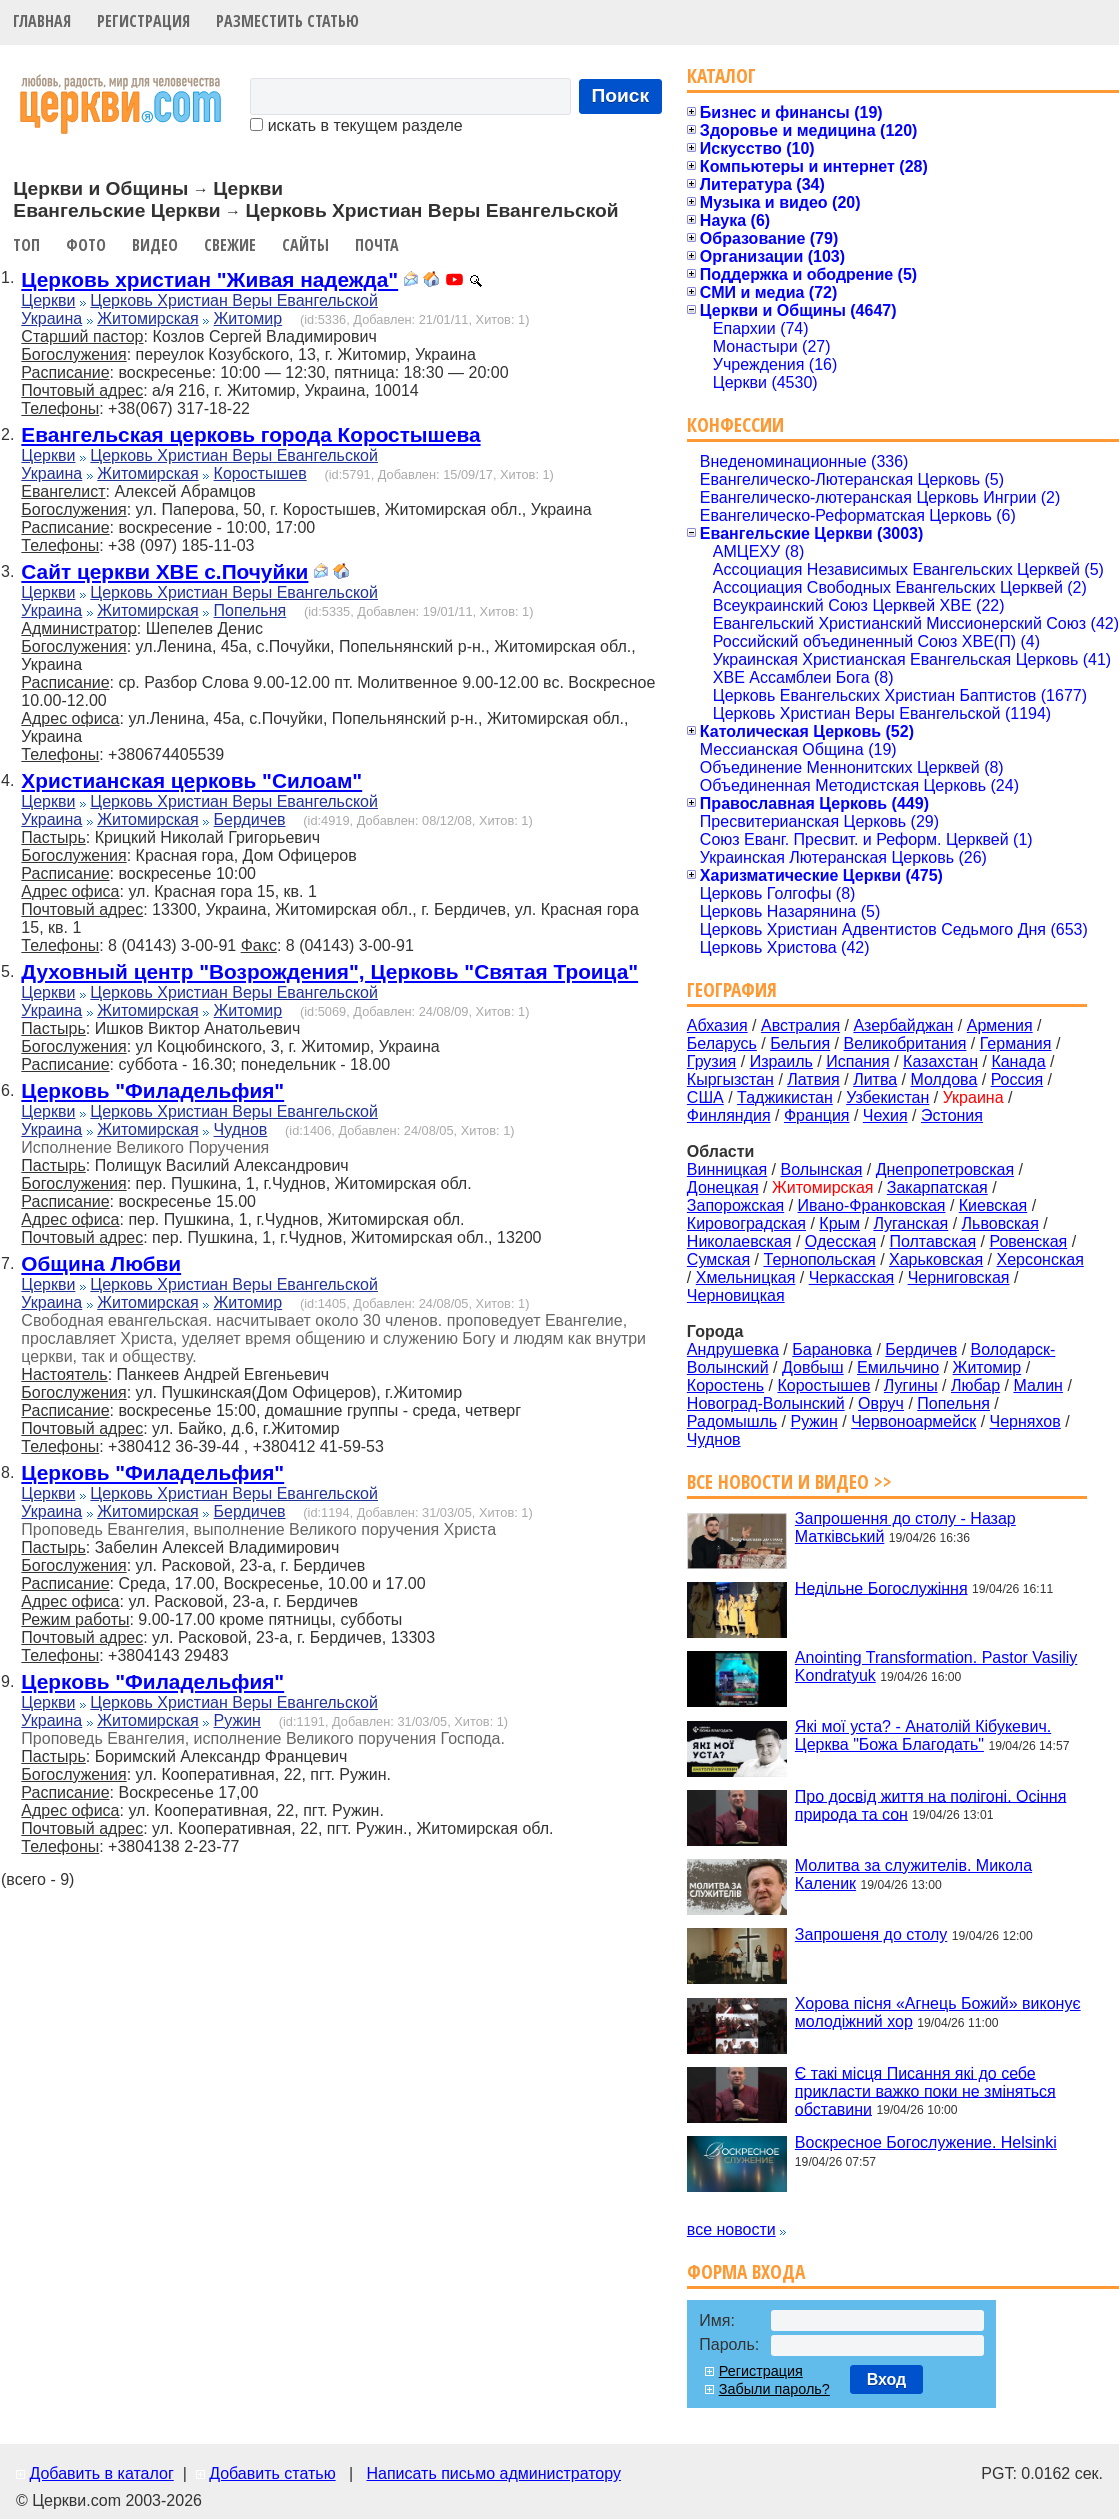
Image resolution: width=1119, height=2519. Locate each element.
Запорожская (735, 1205)
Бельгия (800, 1043)
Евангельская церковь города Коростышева (250, 434)
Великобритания (905, 1043)
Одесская (840, 1241)
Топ (26, 245)
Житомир (248, 318)
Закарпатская (937, 1187)
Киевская (993, 1205)
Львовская (1000, 1223)
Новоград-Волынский (766, 1403)
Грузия (711, 1061)
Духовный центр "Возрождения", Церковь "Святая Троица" (329, 971)
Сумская (718, 1259)
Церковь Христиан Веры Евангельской (234, 300)
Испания (858, 1061)
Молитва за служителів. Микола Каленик (913, 1874)
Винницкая (727, 1169)
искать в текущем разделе (356, 125)
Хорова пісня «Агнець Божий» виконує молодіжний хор (938, 2012)
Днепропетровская (945, 1169)
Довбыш (813, 1367)
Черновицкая (736, 1295)
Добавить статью (272, 2473)
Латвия (813, 1079)
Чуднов (241, 1129)
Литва (875, 1079)
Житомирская (148, 318)
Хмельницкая (746, 1277)
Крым (839, 1223)
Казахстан (940, 1061)
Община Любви (101, 1263)
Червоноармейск (913, 1421)
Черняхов (1025, 1421)
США (705, 1097)
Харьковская (936, 1259)
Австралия (800, 1025)
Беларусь (722, 1043)
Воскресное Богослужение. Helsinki (926, 2142)
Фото (86, 245)
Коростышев (260, 473)
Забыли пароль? (774, 2389)
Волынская (822, 1169)
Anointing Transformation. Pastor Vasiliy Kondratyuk (936, 1666)
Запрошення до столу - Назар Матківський (905, 1527)
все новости (731, 2229)
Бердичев (250, 819)
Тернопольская (820, 1259)
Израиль (781, 1061)
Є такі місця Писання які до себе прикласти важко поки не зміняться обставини (925, 2090)
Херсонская (1040, 1259)
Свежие (230, 245)
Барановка (832, 1349)
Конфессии (735, 424)
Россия (1017, 1079)
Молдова (943, 1079)
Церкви (48, 300)
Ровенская (1028, 1241)
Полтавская (932, 1241)
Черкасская (852, 1277)
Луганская (910, 1223)
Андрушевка (733, 1349)
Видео (155, 245)
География (732, 989)
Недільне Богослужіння (881, 1587)
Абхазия (717, 1025)
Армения (1000, 1025)
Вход (887, 2379)
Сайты (305, 245)
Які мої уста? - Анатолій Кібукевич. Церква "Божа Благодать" (923, 1735)
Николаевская (739, 1241)
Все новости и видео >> (789, 1481)
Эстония (952, 1115)
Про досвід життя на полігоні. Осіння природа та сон (931, 1804)
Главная (42, 21)
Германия (1016, 1043)
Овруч (881, 1403)
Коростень (725, 1385)
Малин (1038, 1385)
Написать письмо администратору (493, 2473)
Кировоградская (746, 1223)
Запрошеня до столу (871, 1934)
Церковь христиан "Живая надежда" (209, 279)
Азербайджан (903, 1025)
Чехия (885, 1115)
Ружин (237, 1720)
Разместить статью (287, 21)
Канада (1018, 1061)
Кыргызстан (730, 1079)
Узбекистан (887, 1097)
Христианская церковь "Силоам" (191, 780)
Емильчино (898, 1367)
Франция (817, 1115)
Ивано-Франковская (872, 1205)
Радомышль (732, 1421)
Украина (51, 318)
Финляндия (729, 1115)
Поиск (621, 95)
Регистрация (143, 21)
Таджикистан (785, 1097)
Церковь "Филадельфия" (152, 1090)
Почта (377, 245)
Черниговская (959, 1277)
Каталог (721, 75)
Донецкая (723, 1187)
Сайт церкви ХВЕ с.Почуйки (164, 571)
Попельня (250, 610)
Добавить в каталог (101, 2473)
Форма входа (746, 2271)
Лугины (911, 1385)
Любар (975, 1385)
